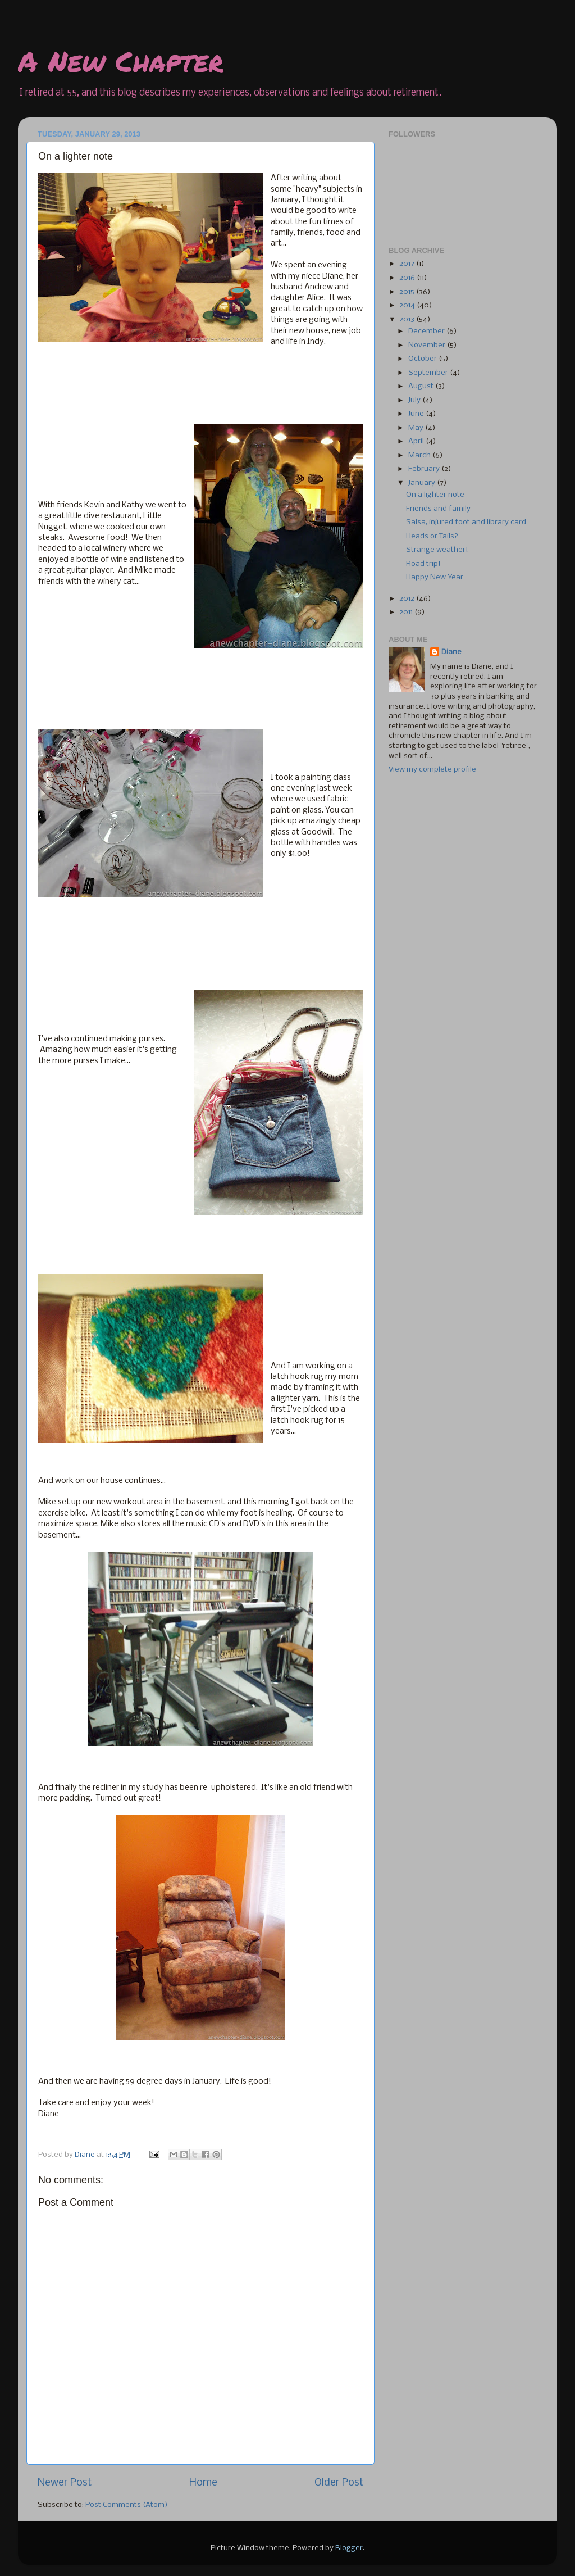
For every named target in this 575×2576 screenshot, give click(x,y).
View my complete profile (432, 769)
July (415, 400)
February (424, 469)
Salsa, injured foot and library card (466, 522)
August (421, 386)
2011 (406, 612)
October (423, 359)
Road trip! (423, 564)
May (416, 428)
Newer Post (65, 2482)
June (417, 414)
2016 (408, 278)
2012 (407, 599)
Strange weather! (437, 550)
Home (203, 2482)
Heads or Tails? (432, 536)
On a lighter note (435, 495)
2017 (407, 264)
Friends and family (438, 509)
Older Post (338, 2482)
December (427, 331)
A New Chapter (120, 61)
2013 (407, 319)
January (422, 483)
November (427, 345)
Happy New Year (434, 577)
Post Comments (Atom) (126, 2505)
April (417, 441)
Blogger (349, 2548)
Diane (451, 652)
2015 (407, 292)
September (429, 373)
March (420, 455)
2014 (408, 305)
